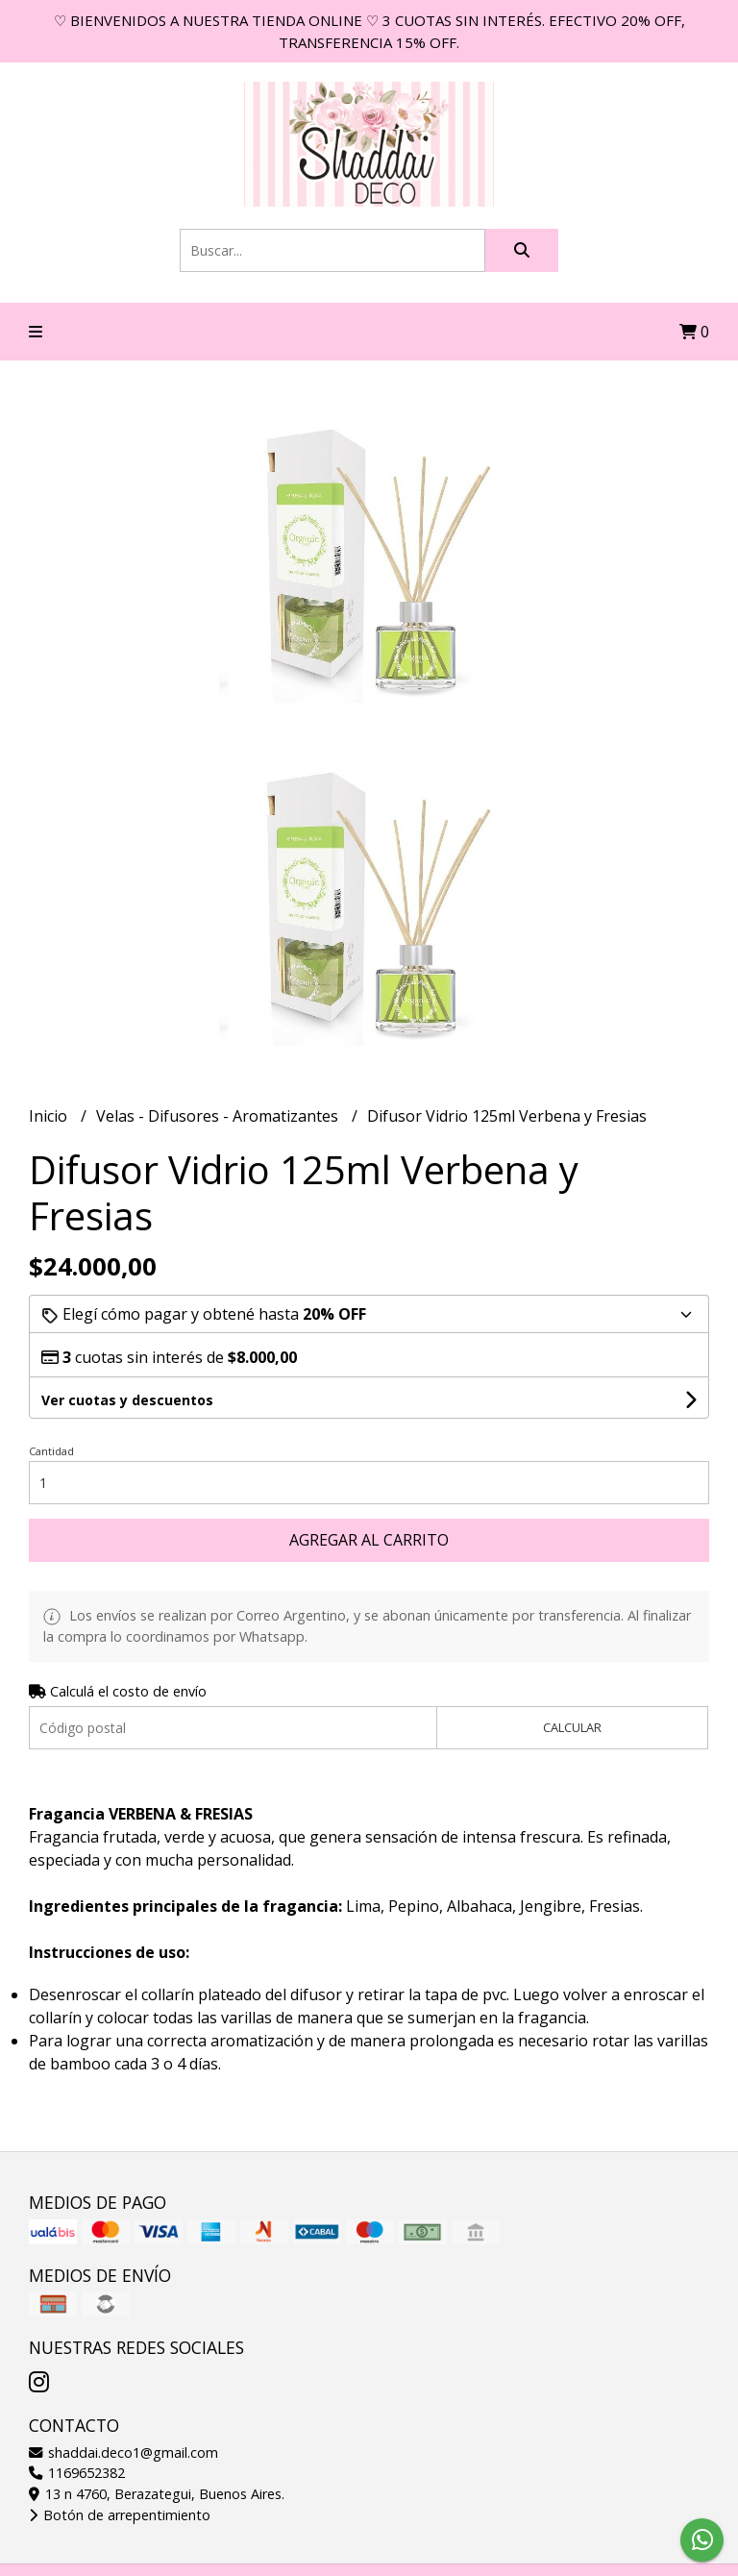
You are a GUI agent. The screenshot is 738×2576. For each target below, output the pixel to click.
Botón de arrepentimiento (119, 2515)
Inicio (50, 1116)
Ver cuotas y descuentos (127, 1400)
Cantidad (51, 1451)
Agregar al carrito (369, 1539)
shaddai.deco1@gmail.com (123, 2452)
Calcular (572, 1727)
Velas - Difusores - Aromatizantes (219, 1116)
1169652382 (77, 2473)
